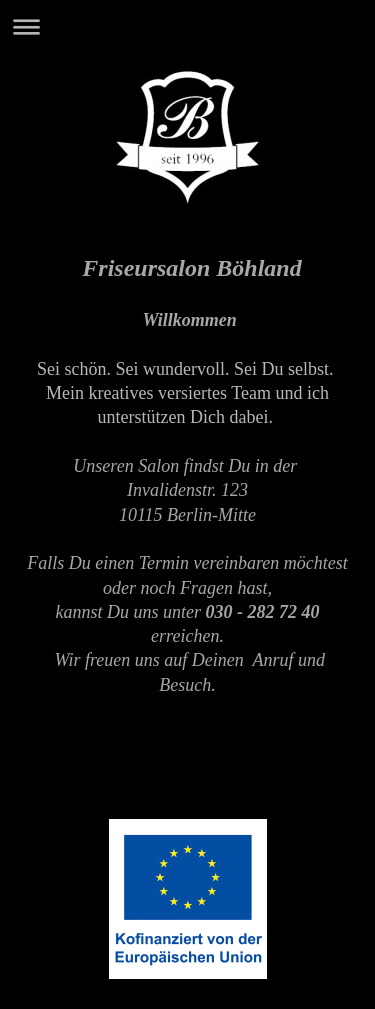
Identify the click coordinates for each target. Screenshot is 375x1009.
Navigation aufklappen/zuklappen (187, 26)
